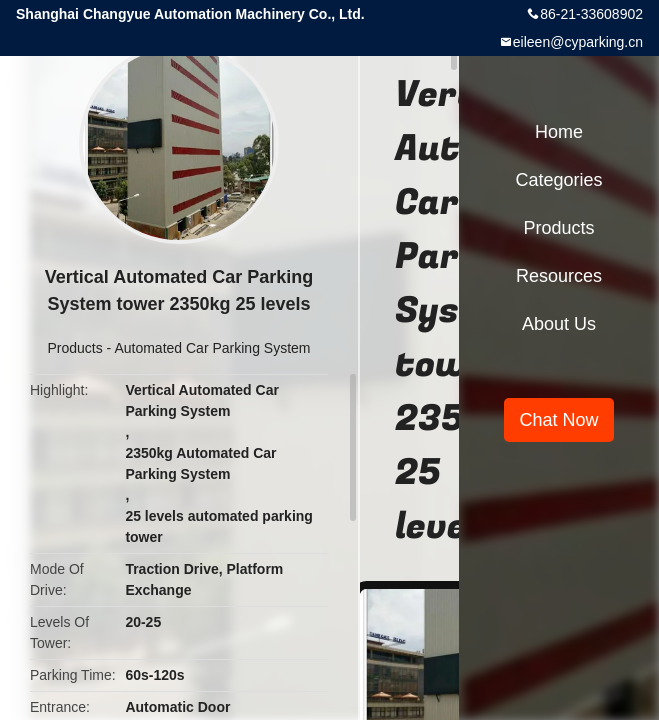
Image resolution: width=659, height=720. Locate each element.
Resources (559, 276)
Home (559, 132)
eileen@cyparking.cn (578, 42)
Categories (558, 180)
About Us (559, 324)
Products (74, 348)
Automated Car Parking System (212, 348)
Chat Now (558, 420)
